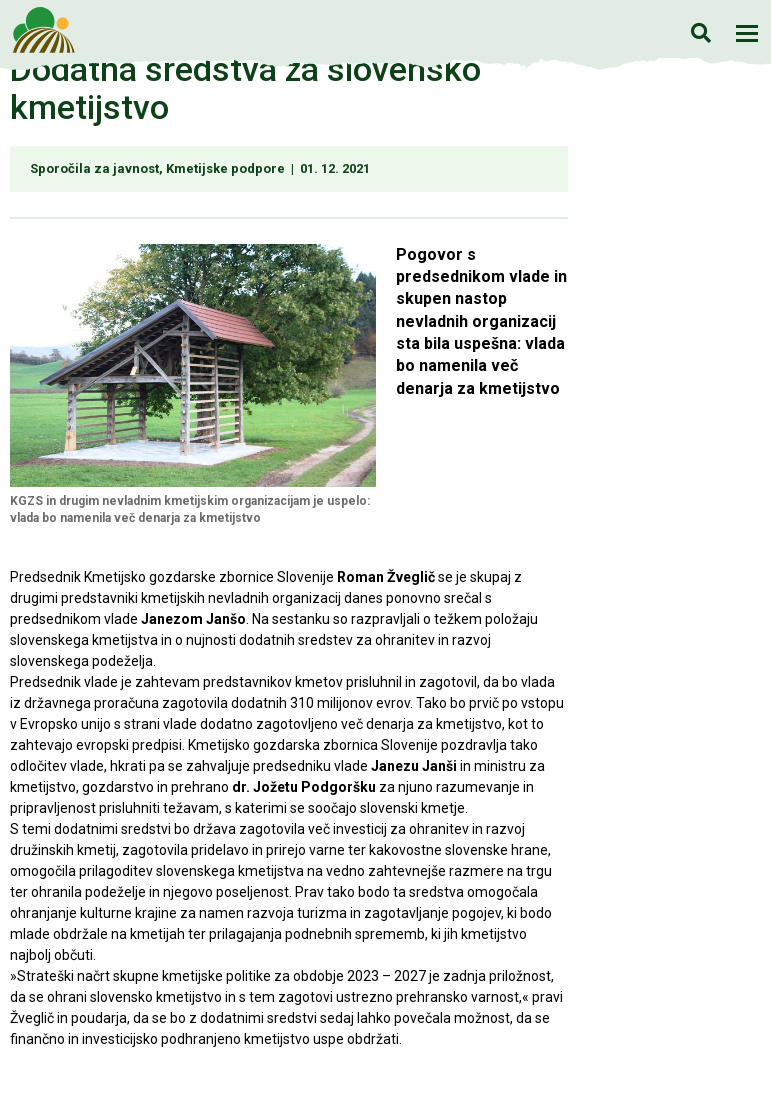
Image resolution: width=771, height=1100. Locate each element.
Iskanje (700, 32)
